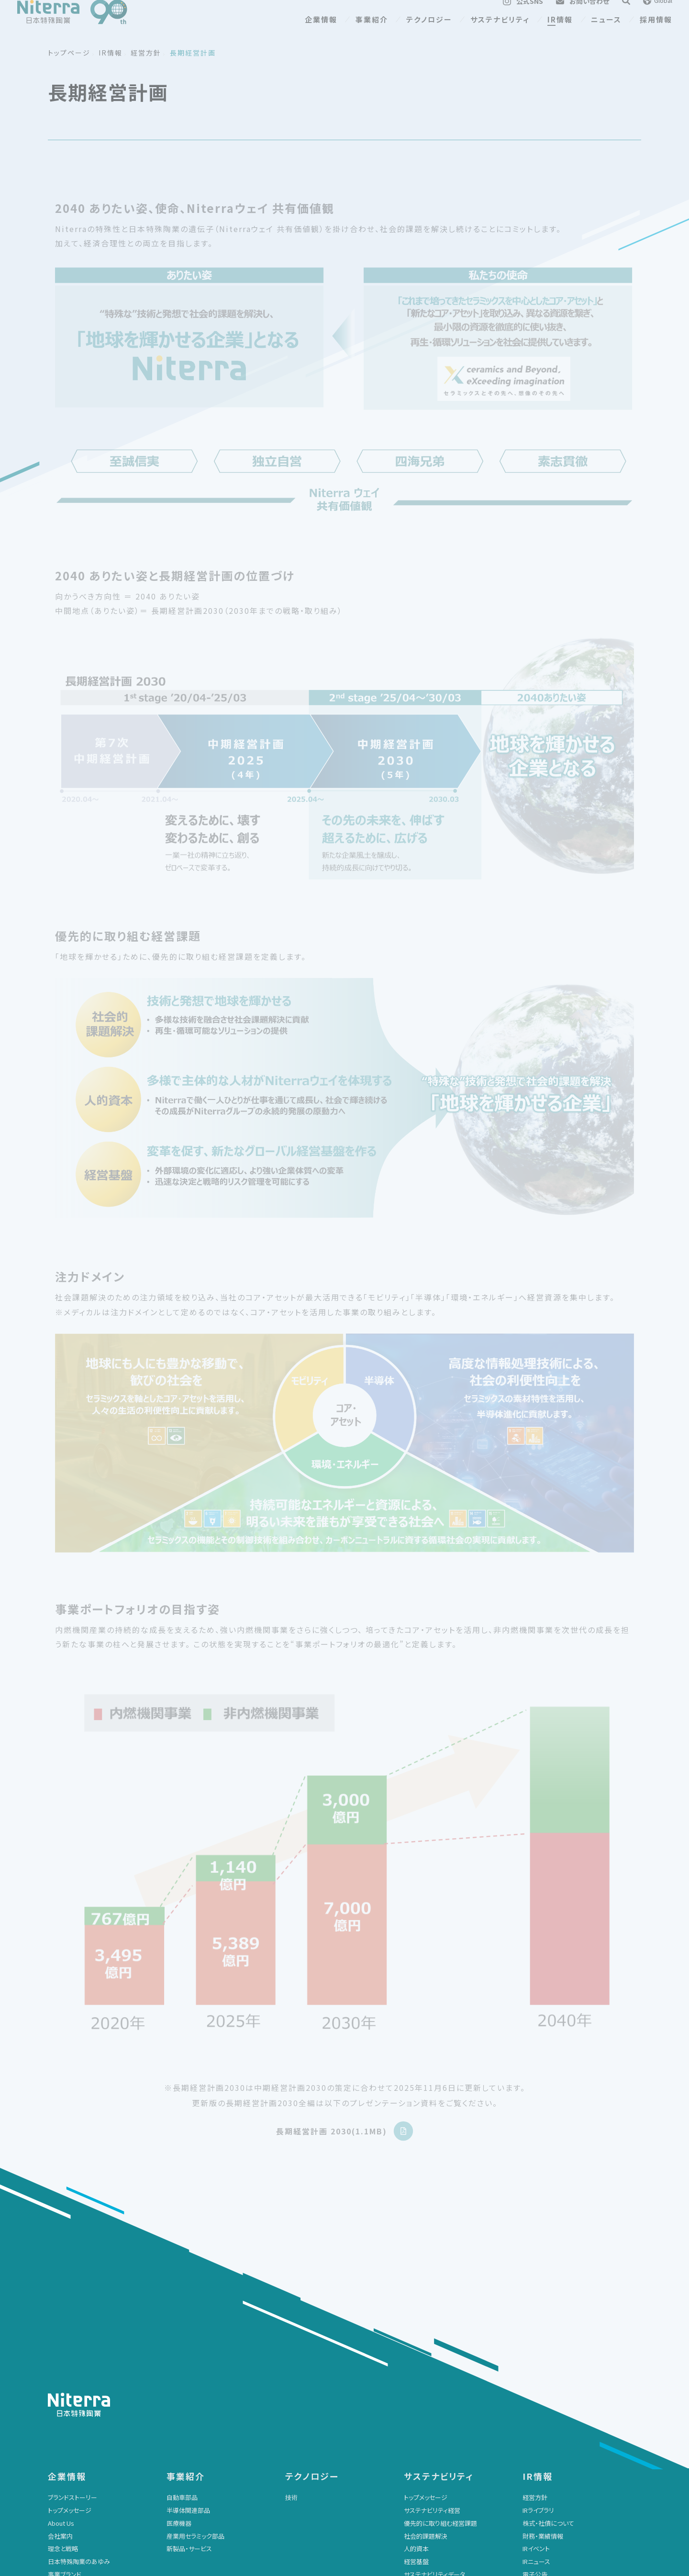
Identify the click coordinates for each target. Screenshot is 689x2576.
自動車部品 (182, 2287)
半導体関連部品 (188, 2299)
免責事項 (534, 2389)
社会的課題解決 (425, 2325)
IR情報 (560, 34)
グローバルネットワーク (79, 2376)
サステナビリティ (500, 34)
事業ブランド (64, 2363)
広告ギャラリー (68, 2389)
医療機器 (179, 2312)
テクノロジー (429, 34)
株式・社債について (548, 2312)
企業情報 (321, 34)
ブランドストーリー (72, 2287)
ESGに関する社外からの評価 (443, 2402)
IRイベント (536, 2338)
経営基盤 (416, 2351)
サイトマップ (420, 2479)
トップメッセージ (69, 2299)
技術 (291, 2287)
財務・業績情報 (542, 2325)
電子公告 (534, 2363)
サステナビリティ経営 (432, 2299)
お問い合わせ (185, 2479)
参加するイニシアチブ (432, 2427)
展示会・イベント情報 (76, 2495)
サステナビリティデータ (434, 2363)
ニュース (606, 34)
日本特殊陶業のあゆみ (79, 2351)
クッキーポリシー (427, 2495)
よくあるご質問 (542, 2376)
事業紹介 (372, 34)
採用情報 (656, 34)
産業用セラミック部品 (195, 2325)
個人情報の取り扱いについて (324, 2495)
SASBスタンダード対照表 (437, 2389)
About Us (61, 2312)
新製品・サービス (189, 2338)
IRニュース (536, 2351)
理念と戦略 (63, 2338)
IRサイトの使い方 (545, 2402)
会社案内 (60, 2325)
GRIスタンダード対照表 (435, 2376)
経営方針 (534, 2287)
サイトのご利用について (316, 2479)
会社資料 (60, 2402)
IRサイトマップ (541, 2415)
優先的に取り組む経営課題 (440, 2312)
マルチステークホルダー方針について (572, 2495)
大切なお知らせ (188, 2495)
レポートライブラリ (428, 2415)
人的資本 (416, 2338)
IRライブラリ (538, 2299)
